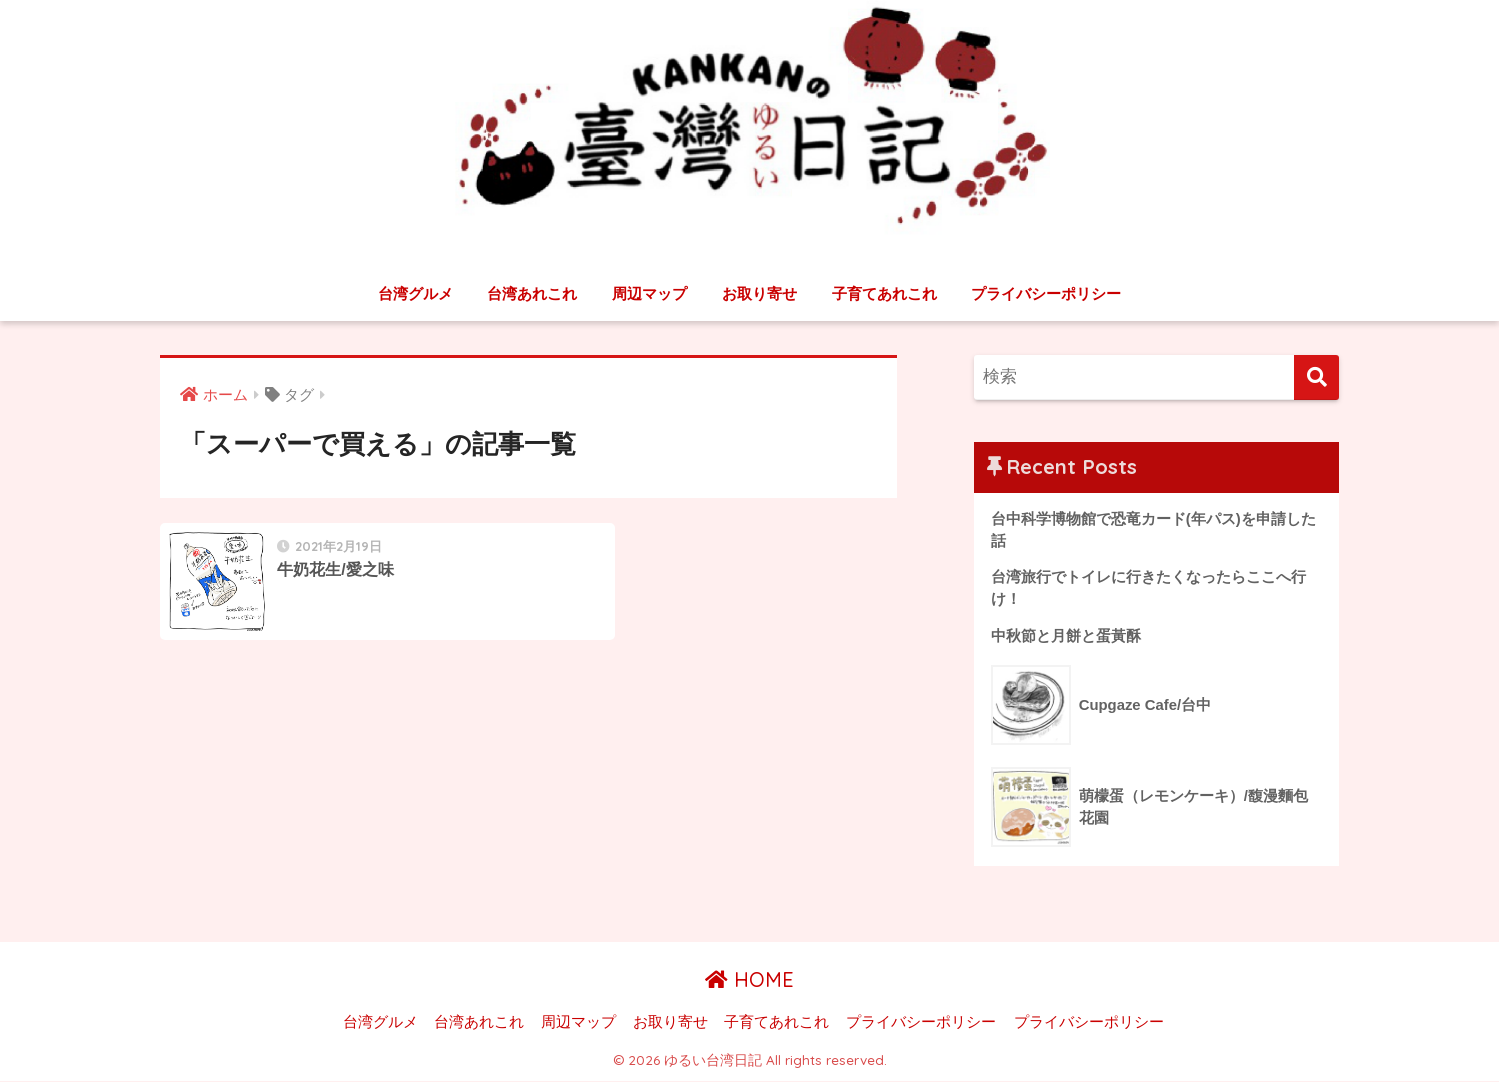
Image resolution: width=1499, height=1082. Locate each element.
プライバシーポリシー (1046, 293)
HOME (749, 981)
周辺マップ (649, 293)
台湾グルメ (415, 293)
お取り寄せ (759, 293)
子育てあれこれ (884, 293)
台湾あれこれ (532, 293)
